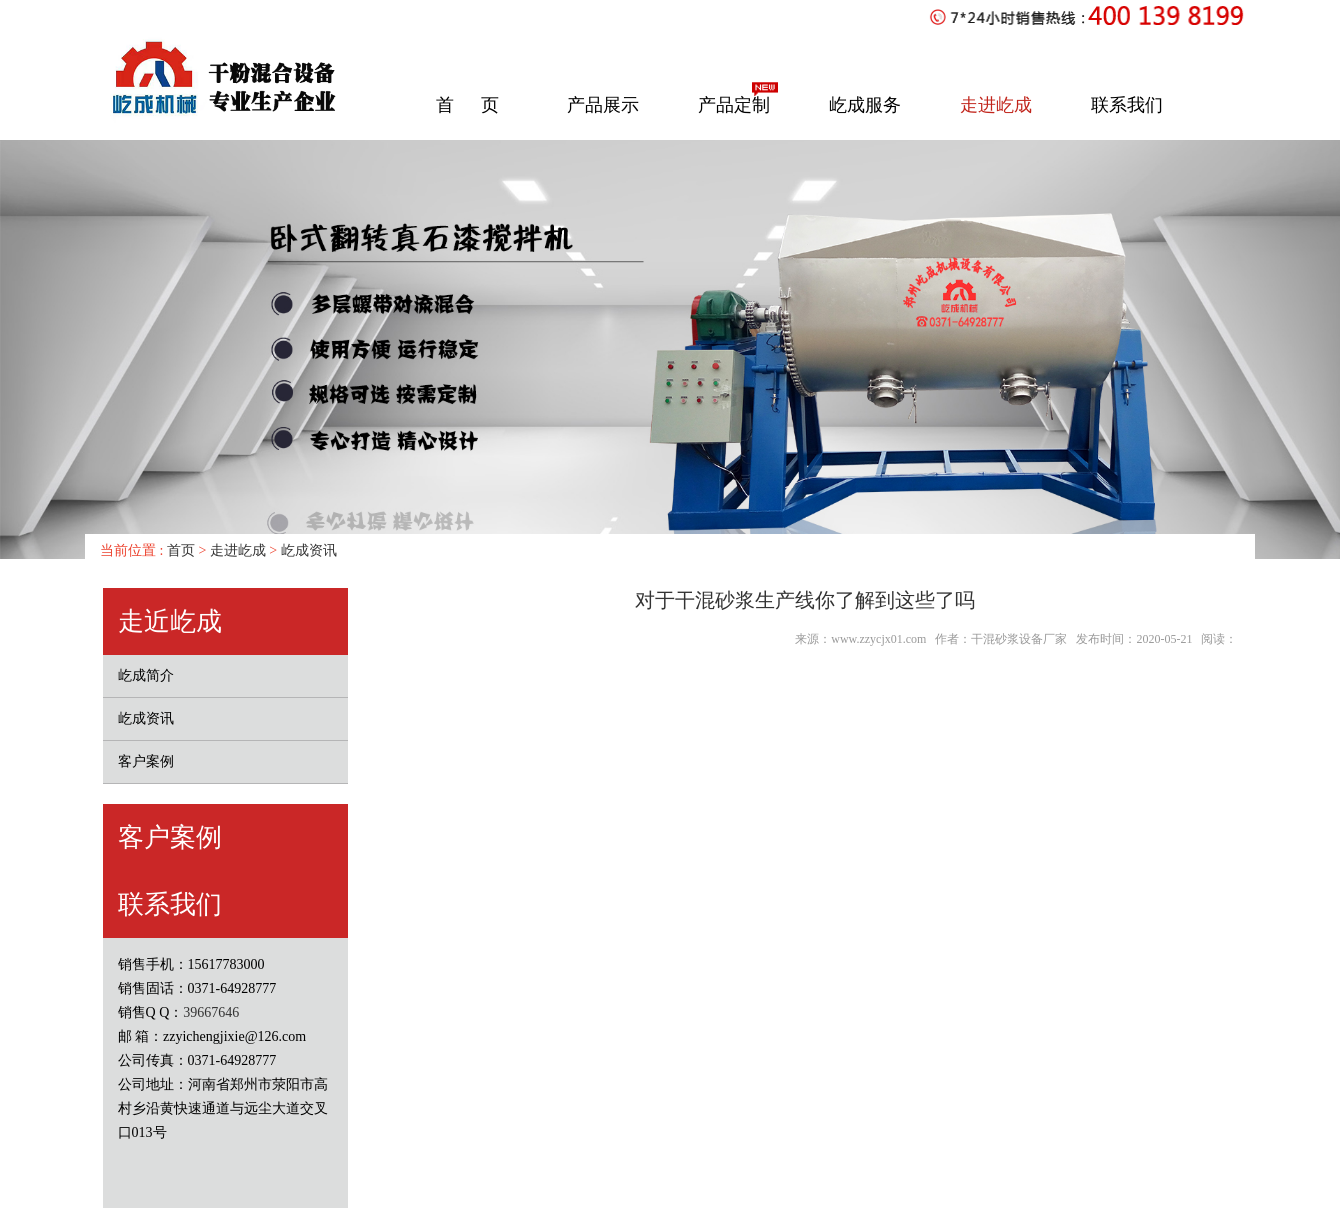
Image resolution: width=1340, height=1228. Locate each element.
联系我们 (1127, 105)
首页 (179, 550)
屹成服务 (865, 105)
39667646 (211, 1012)
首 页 (467, 105)
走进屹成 (996, 105)
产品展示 (603, 105)
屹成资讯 (309, 550)
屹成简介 (146, 675)
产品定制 (734, 105)
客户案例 (146, 761)
